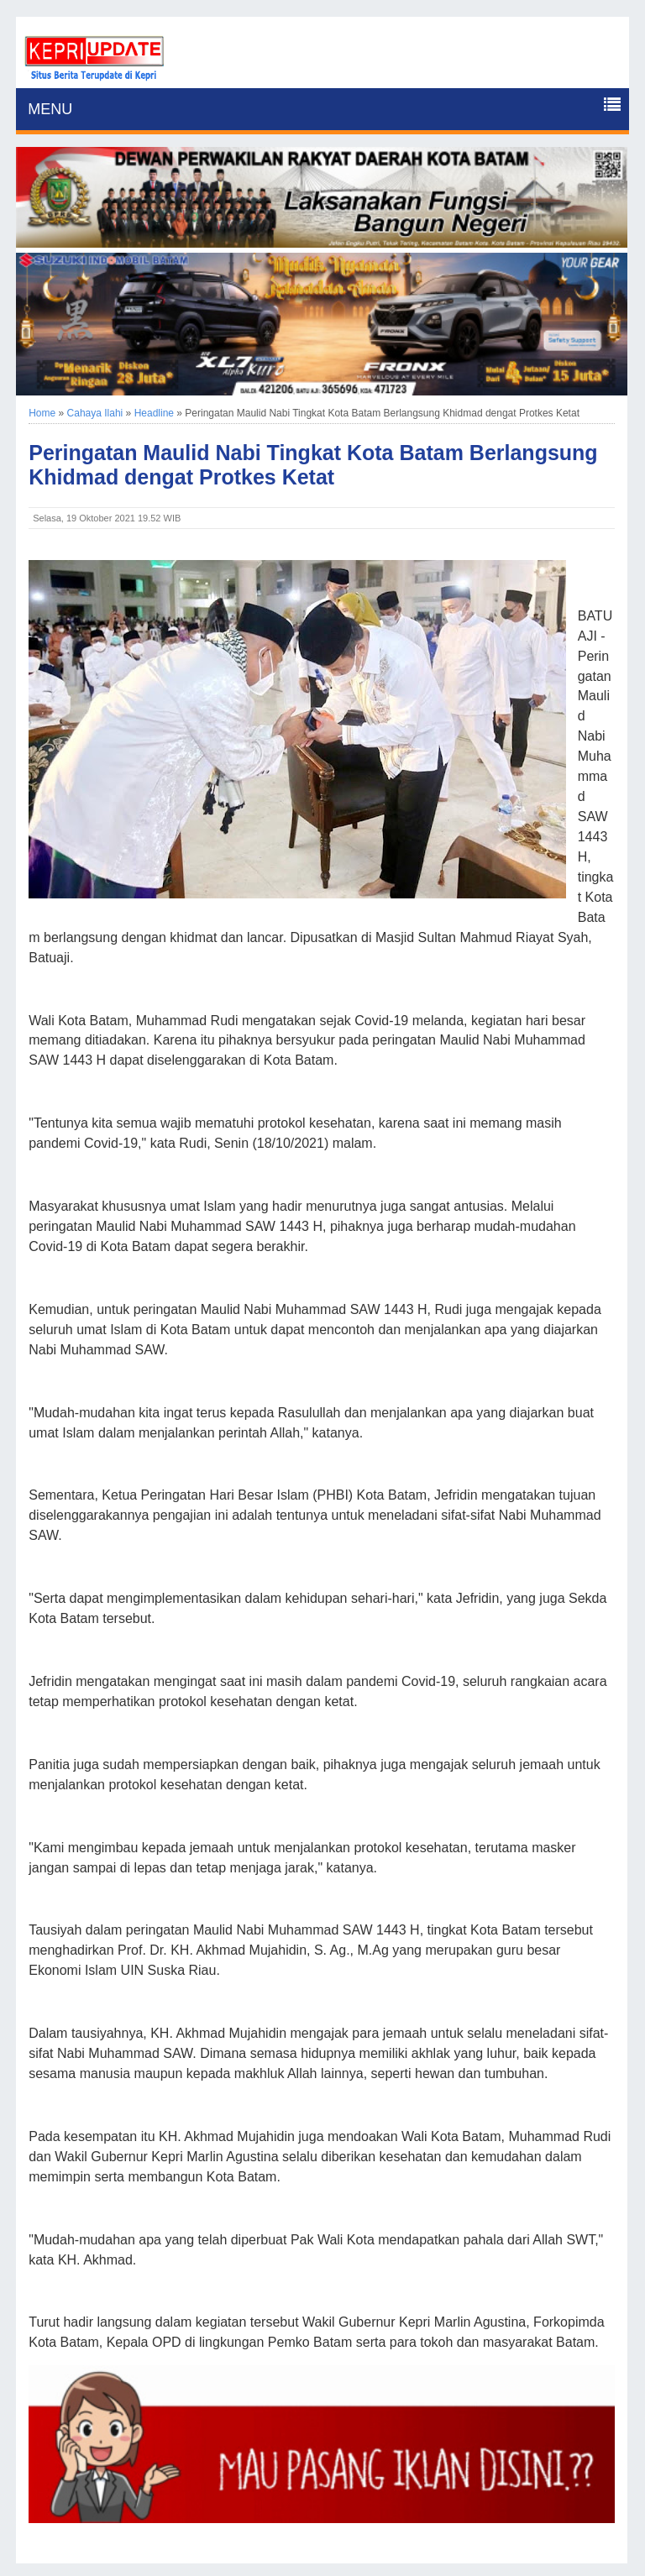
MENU (50, 109)
